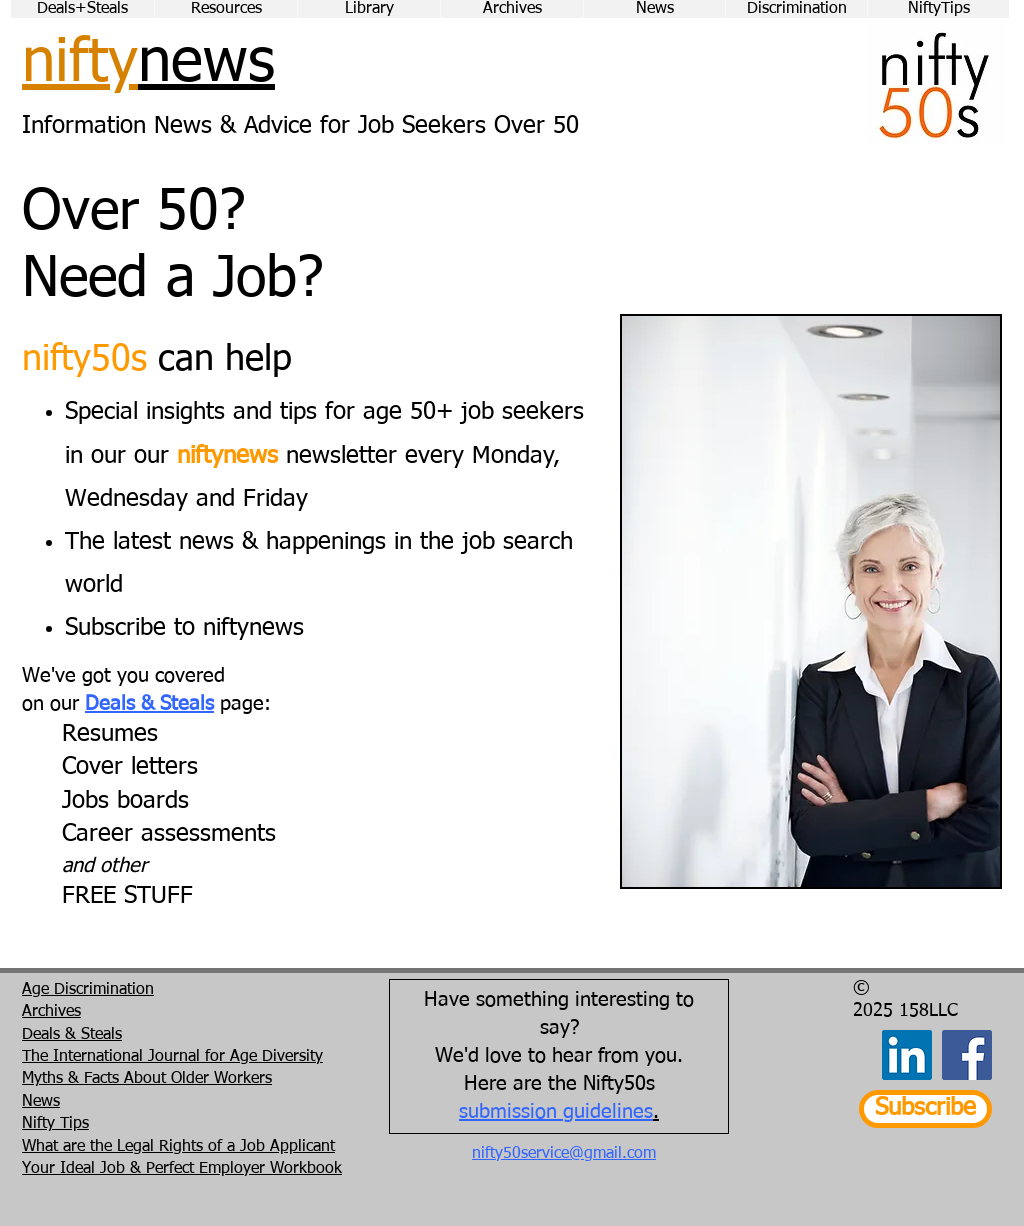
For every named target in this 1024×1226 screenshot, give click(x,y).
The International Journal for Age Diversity (172, 1057)
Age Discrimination (88, 990)
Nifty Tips (55, 1124)
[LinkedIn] (907, 1055)
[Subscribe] (925, 1109)
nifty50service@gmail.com (564, 1154)
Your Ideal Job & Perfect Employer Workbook (182, 1169)
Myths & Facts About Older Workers (147, 1079)
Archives (51, 1012)
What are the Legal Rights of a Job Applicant (178, 1147)
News (41, 1102)
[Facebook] (967, 1055)
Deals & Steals (149, 704)
